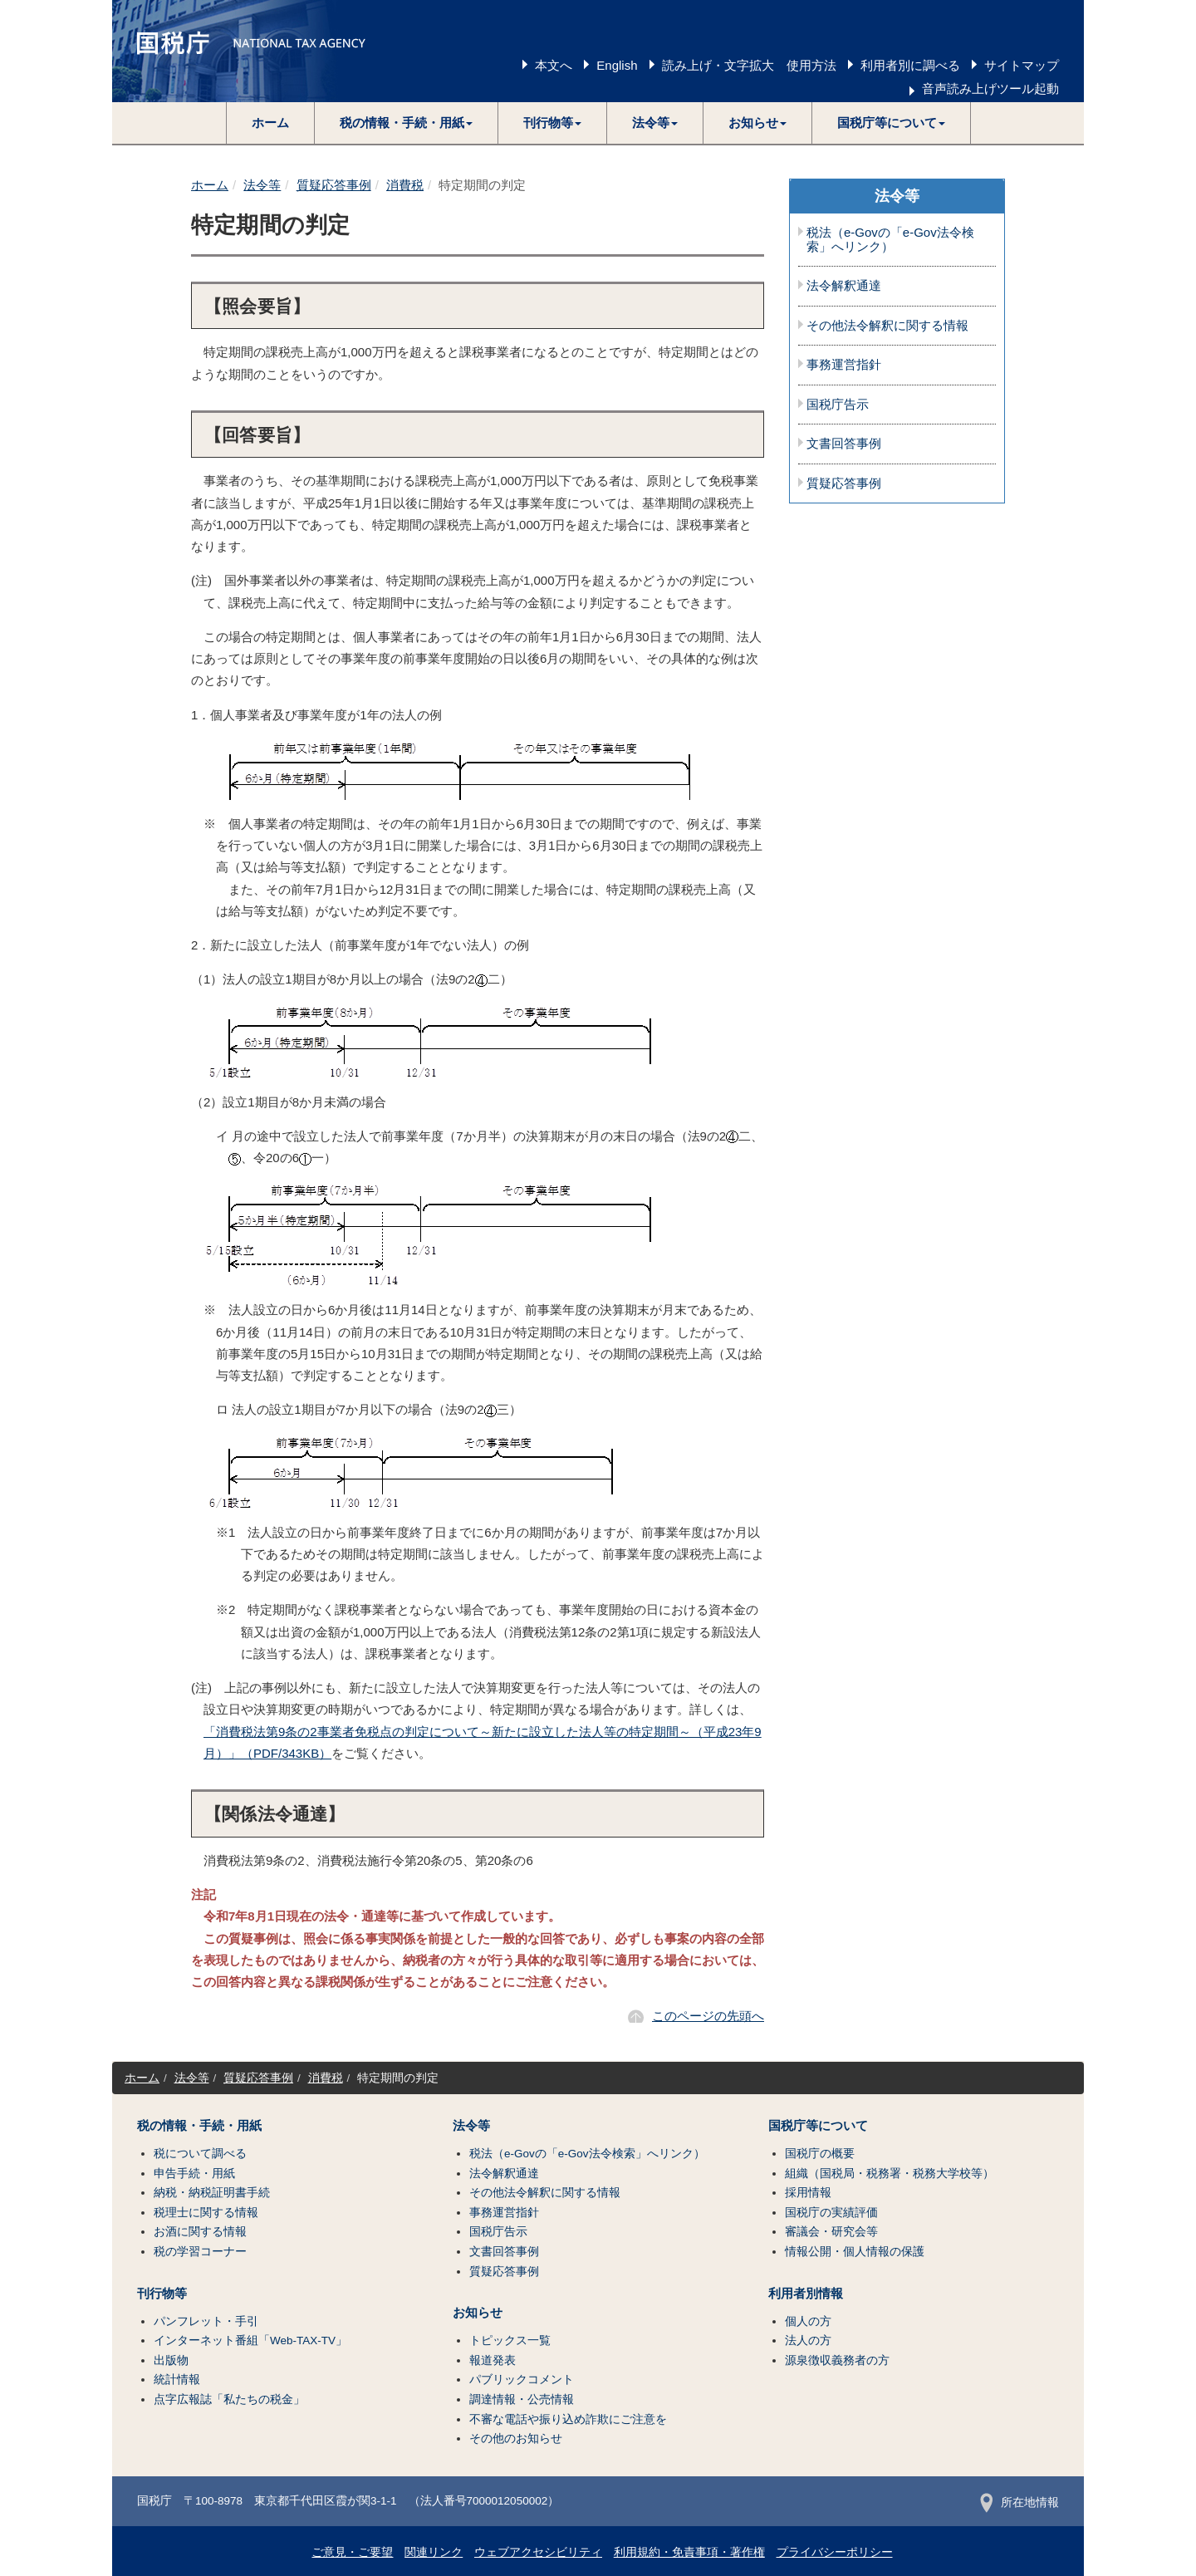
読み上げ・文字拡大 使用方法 (749, 65)
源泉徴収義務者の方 (837, 2360)
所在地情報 (1019, 2502)
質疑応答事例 (334, 185)
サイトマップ (1021, 65)
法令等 (262, 185)
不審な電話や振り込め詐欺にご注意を (568, 2419)
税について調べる (200, 2153)
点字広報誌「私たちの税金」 (229, 2399)
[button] (406, 123)
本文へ (553, 65)
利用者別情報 (805, 2293)
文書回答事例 (843, 443)
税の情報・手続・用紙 (199, 2125)
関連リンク (433, 2552)
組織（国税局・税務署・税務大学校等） (889, 2173)
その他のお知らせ (515, 2438)
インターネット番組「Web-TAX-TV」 (250, 2340)
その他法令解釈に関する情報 (887, 325)
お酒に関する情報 (200, 2231)
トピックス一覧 (510, 2340)
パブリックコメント (521, 2379)
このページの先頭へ (708, 2016)
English (616, 65)
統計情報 (177, 2379)
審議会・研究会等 (831, 2231)
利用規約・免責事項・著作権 (689, 2552)
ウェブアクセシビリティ (538, 2552)
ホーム (270, 122)
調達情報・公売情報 (521, 2399)
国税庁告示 (837, 404)
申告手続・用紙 (194, 2173)
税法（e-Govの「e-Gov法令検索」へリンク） (890, 239)
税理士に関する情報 (206, 2212)
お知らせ (477, 2312)
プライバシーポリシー (835, 2552)
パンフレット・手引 (206, 2321)
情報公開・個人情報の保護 (854, 2251)
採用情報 (808, 2192)
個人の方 (808, 2321)
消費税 (405, 185)
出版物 (171, 2360)
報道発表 (492, 2360)
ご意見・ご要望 (352, 2552)
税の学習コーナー (200, 2251)
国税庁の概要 (820, 2153)
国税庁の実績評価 (831, 2212)
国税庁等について (818, 2125)
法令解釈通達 (843, 285)
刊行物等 (162, 2293)
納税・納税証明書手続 (212, 2192)
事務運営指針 (843, 364)
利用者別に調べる (910, 65)
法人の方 (808, 2340)
